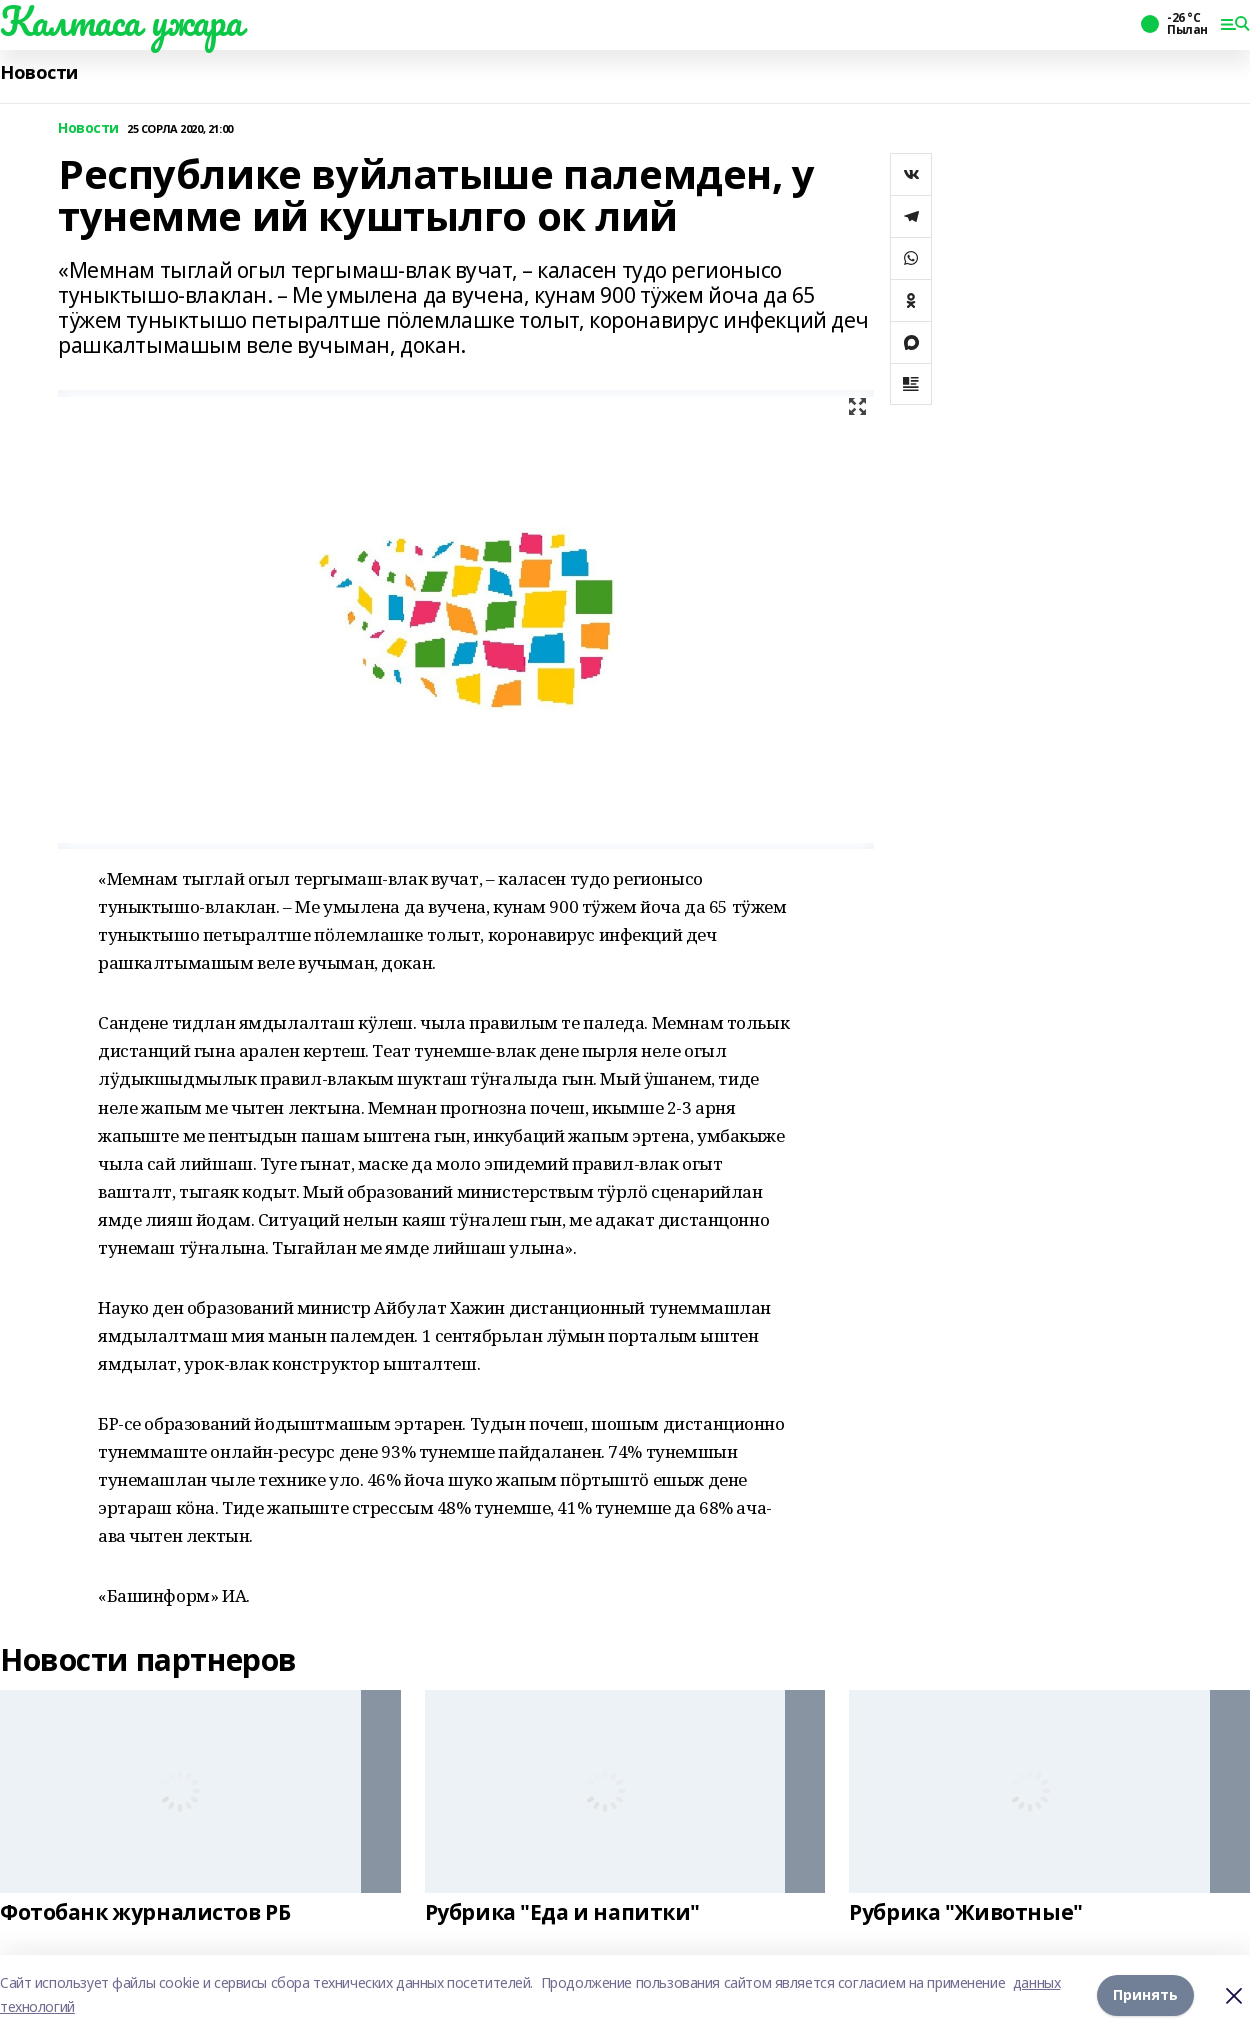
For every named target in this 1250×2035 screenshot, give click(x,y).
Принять (1145, 1994)
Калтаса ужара (121, 21)
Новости (39, 72)
